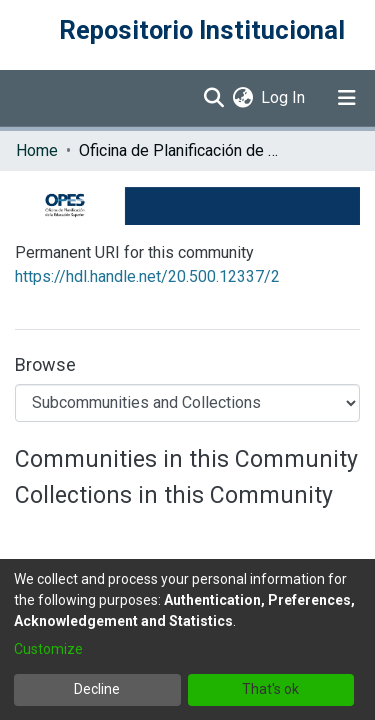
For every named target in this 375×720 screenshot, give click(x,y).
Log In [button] (284, 97)
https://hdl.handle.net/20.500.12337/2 (147, 276)
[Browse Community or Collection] (187, 403)
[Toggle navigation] (347, 98)
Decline (97, 689)
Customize (48, 649)
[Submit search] (213, 98)
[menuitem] (242, 98)
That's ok (270, 689)
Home (37, 150)
